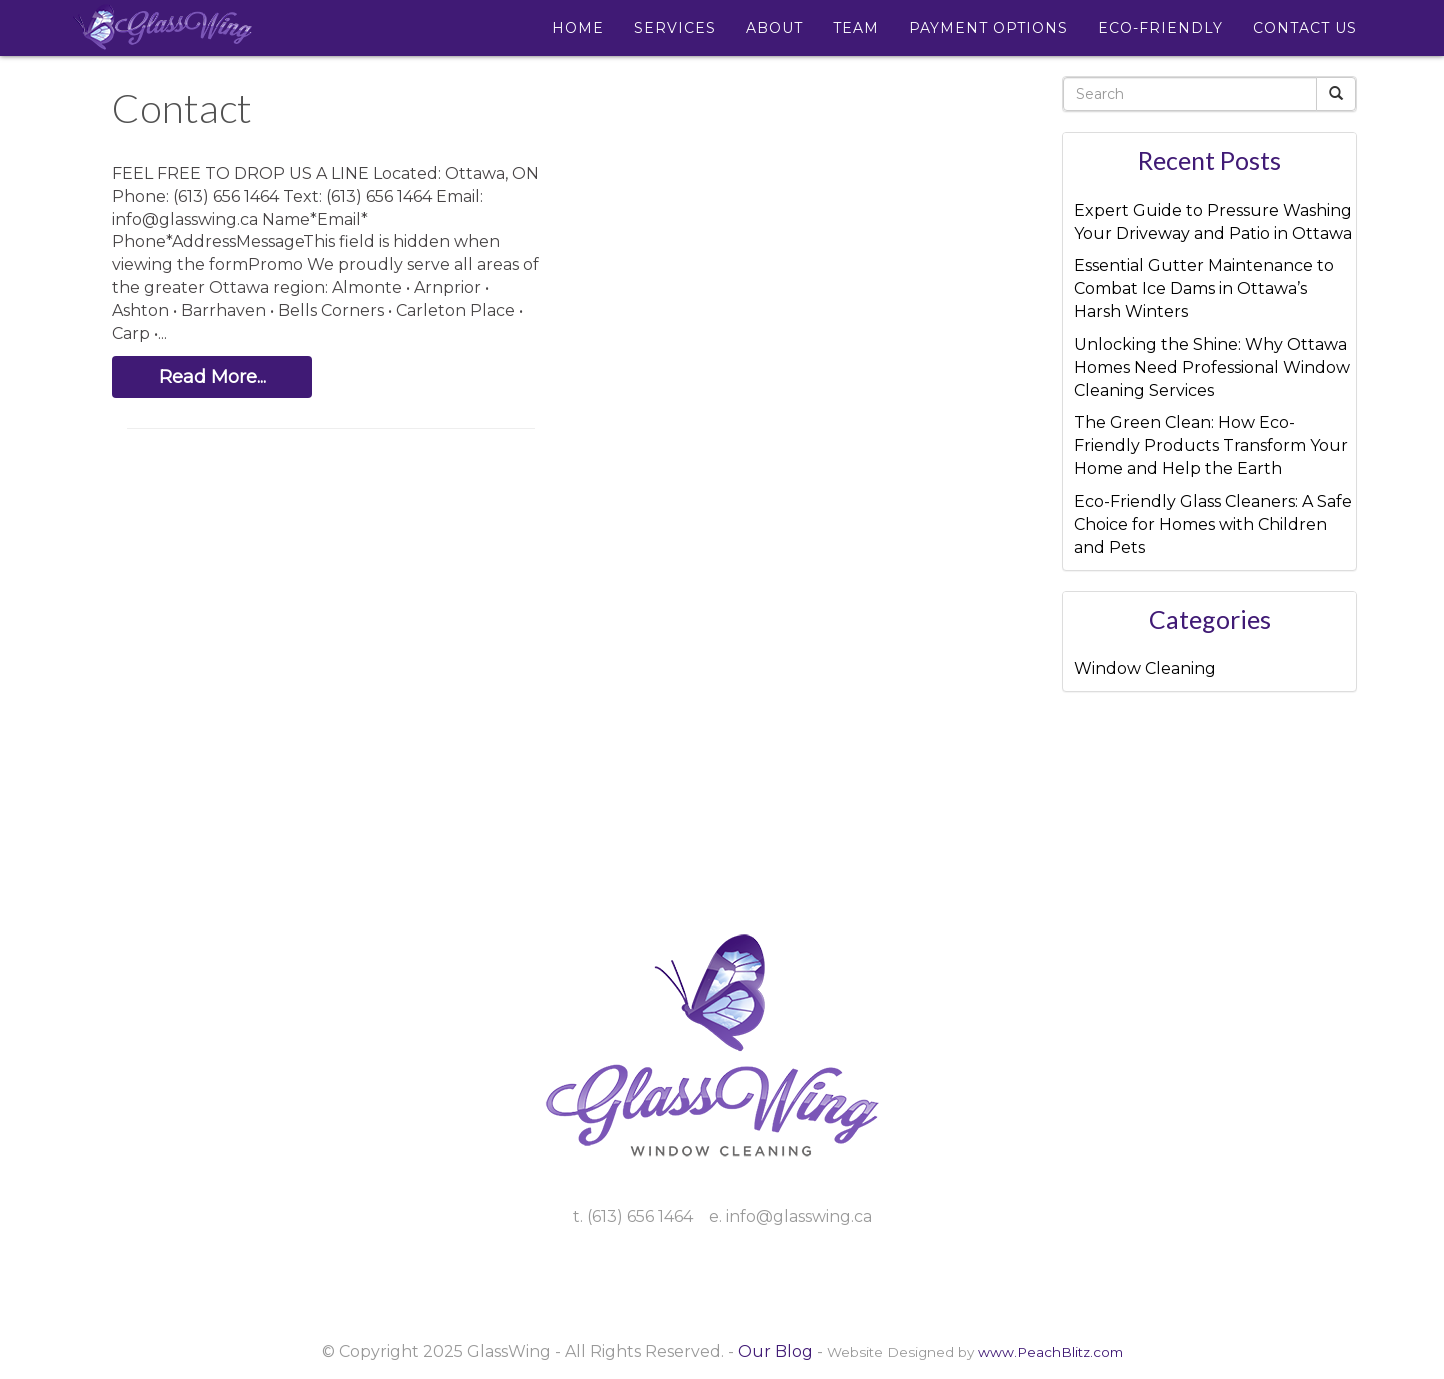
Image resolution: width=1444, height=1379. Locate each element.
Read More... (212, 377)
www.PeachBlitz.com (1050, 1352)
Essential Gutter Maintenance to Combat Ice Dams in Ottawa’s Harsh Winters (1204, 288)
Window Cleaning (1145, 668)
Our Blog (775, 1351)
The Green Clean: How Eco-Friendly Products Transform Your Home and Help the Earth (1211, 445)
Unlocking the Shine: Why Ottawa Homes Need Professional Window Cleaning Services (1212, 367)
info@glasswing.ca (799, 1216)
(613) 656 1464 (640, 1216)
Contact (182, 108)
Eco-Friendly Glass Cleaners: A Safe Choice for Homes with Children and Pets (1213, 524)
